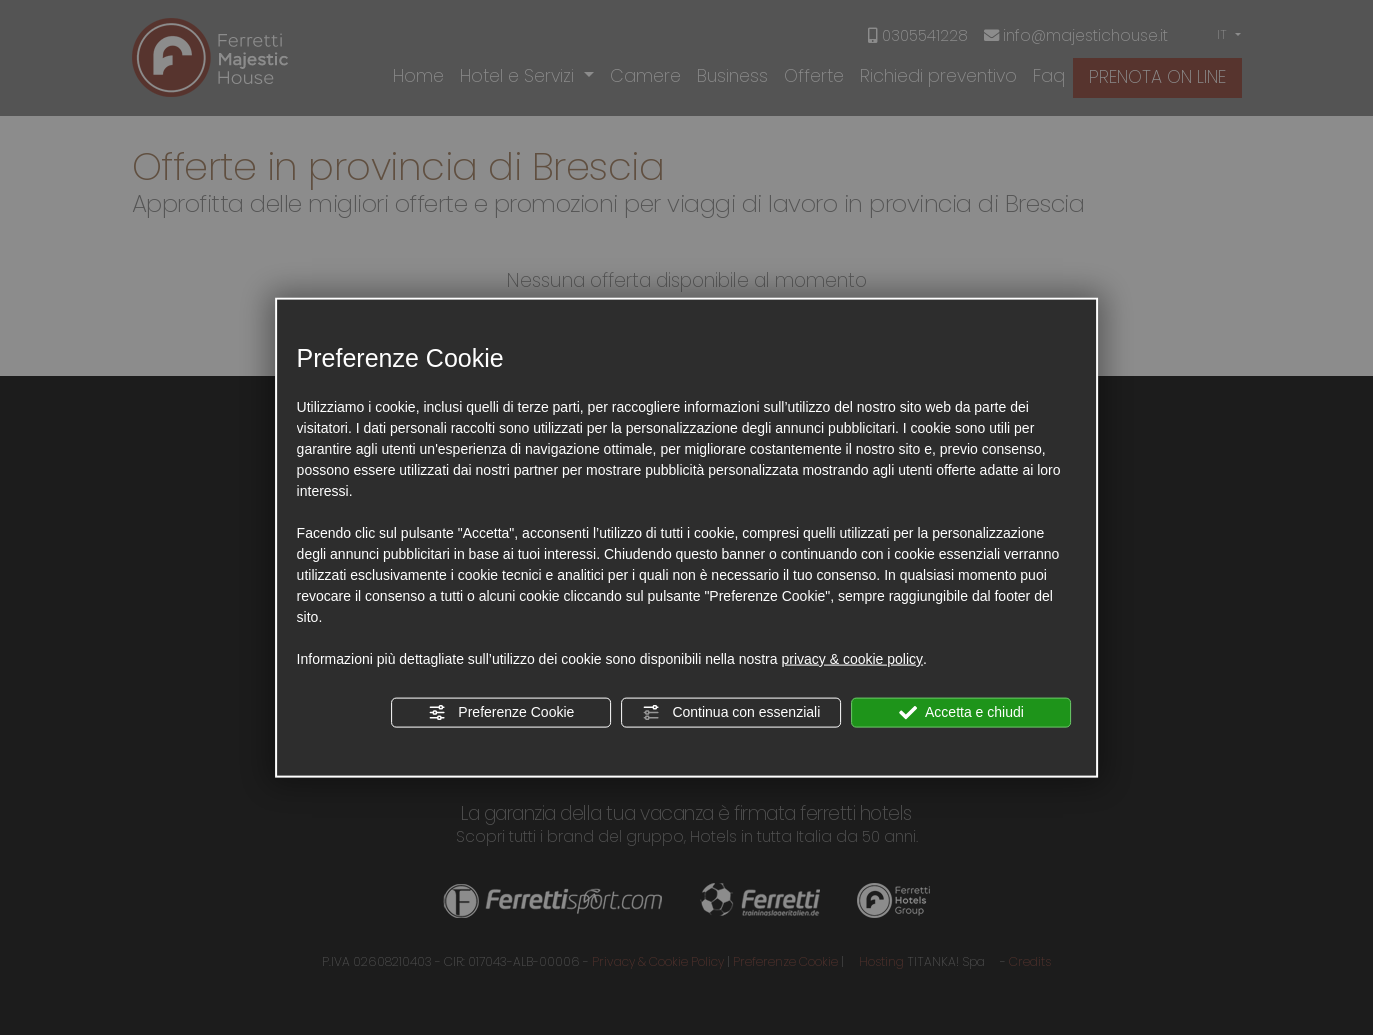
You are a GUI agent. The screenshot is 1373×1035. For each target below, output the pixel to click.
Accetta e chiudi (961, 713)
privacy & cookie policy (852, 659)
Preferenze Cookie (501, 713)
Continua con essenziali (732, 713)
